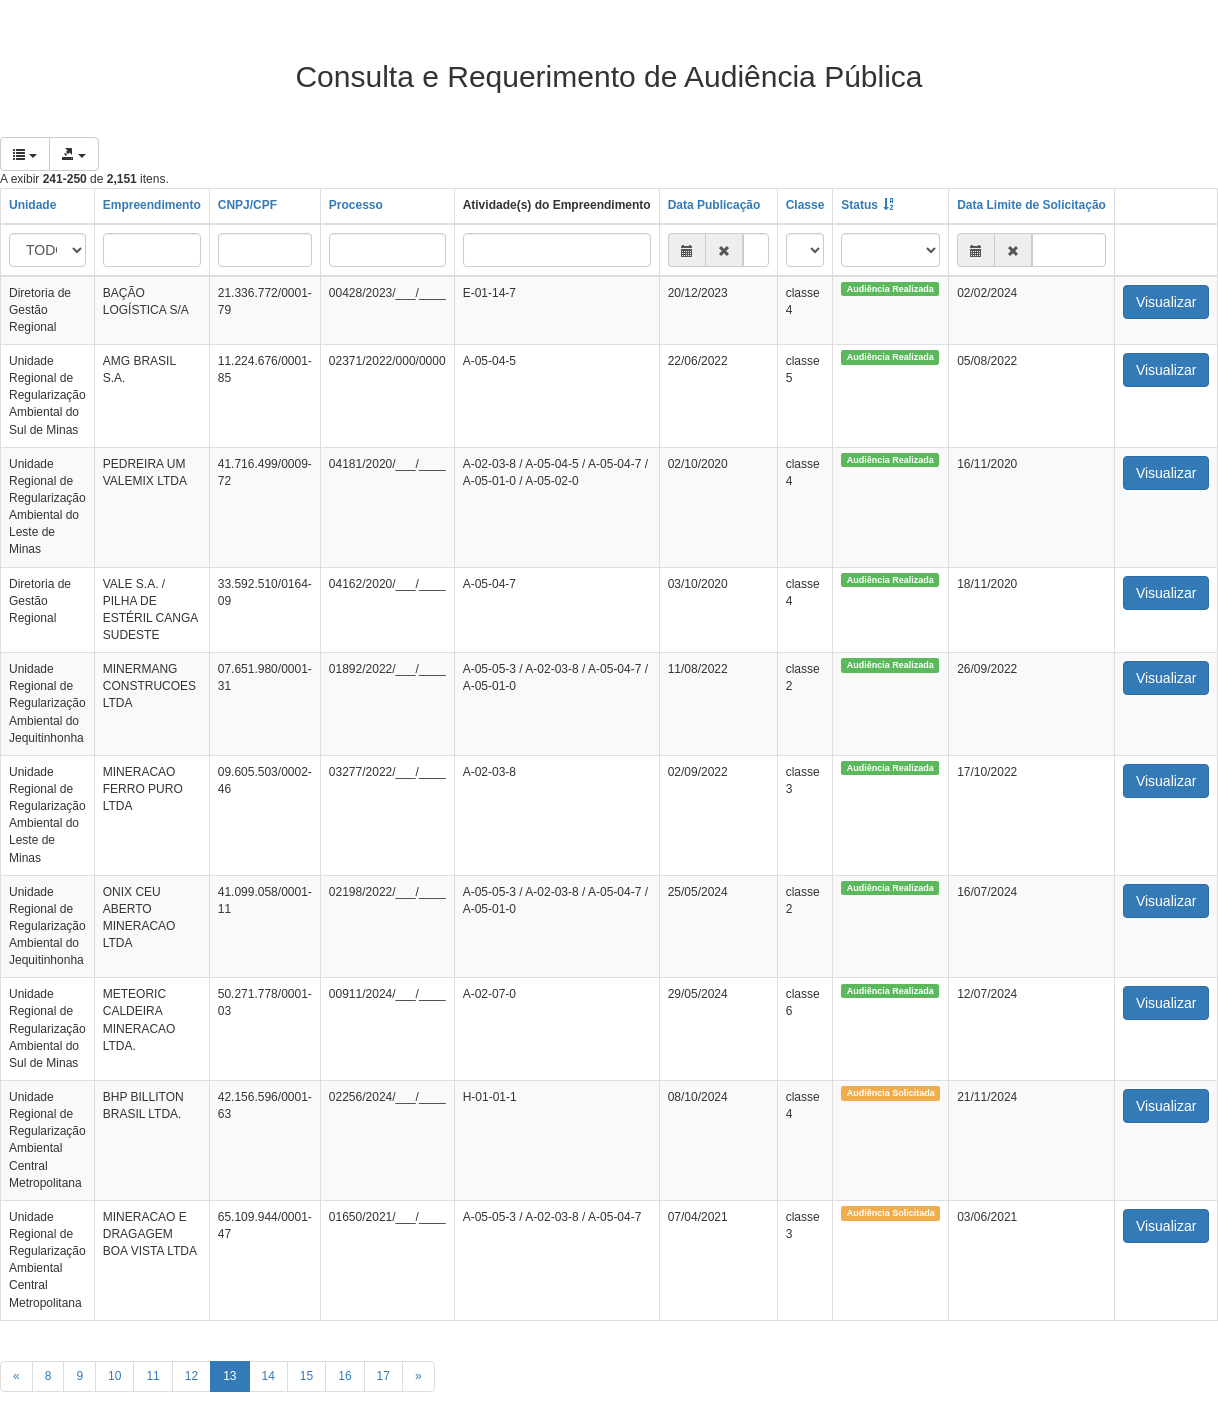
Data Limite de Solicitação (1031, 205)
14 (268, 1376)
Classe (805, 205)
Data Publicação (714, 205)
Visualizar (1166, 302)
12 (191, 1376)
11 (152, 1376)
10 (114, 1376)
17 (383, 1376)
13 (229, 1376)
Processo (356, 205)
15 (306, 1376)
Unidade (32, 205)
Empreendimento (152, 205)
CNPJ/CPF (247, 205)
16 (344, 1376)
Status (859, 205)
